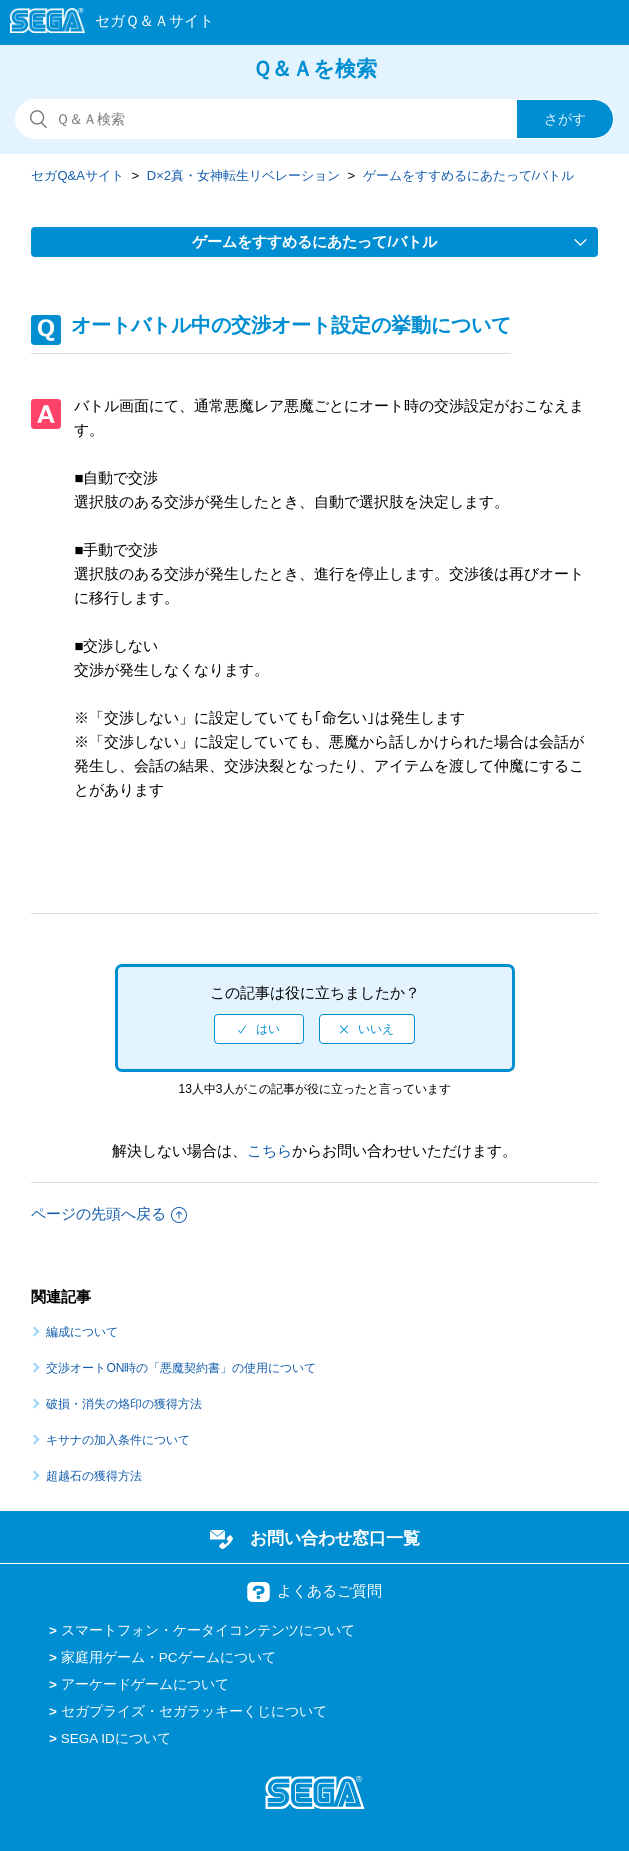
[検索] (314, 119)
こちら (269, 1150)
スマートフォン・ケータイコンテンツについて (208, 1630)
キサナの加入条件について (118, 1440)
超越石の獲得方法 (94, 1476)
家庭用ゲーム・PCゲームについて (168, 1657)
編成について (82, 1332)
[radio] (259, 1029)
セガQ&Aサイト (77, 175)
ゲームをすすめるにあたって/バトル (469, 175)
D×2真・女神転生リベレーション (243, 175)
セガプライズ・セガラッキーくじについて (194, 1711)
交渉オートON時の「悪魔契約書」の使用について (181, 1368)
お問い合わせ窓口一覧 (335, 1538)
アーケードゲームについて (145, 1684)
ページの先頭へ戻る (109, 1213)
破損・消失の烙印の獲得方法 (124, 1404)
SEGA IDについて (116, 1738)
